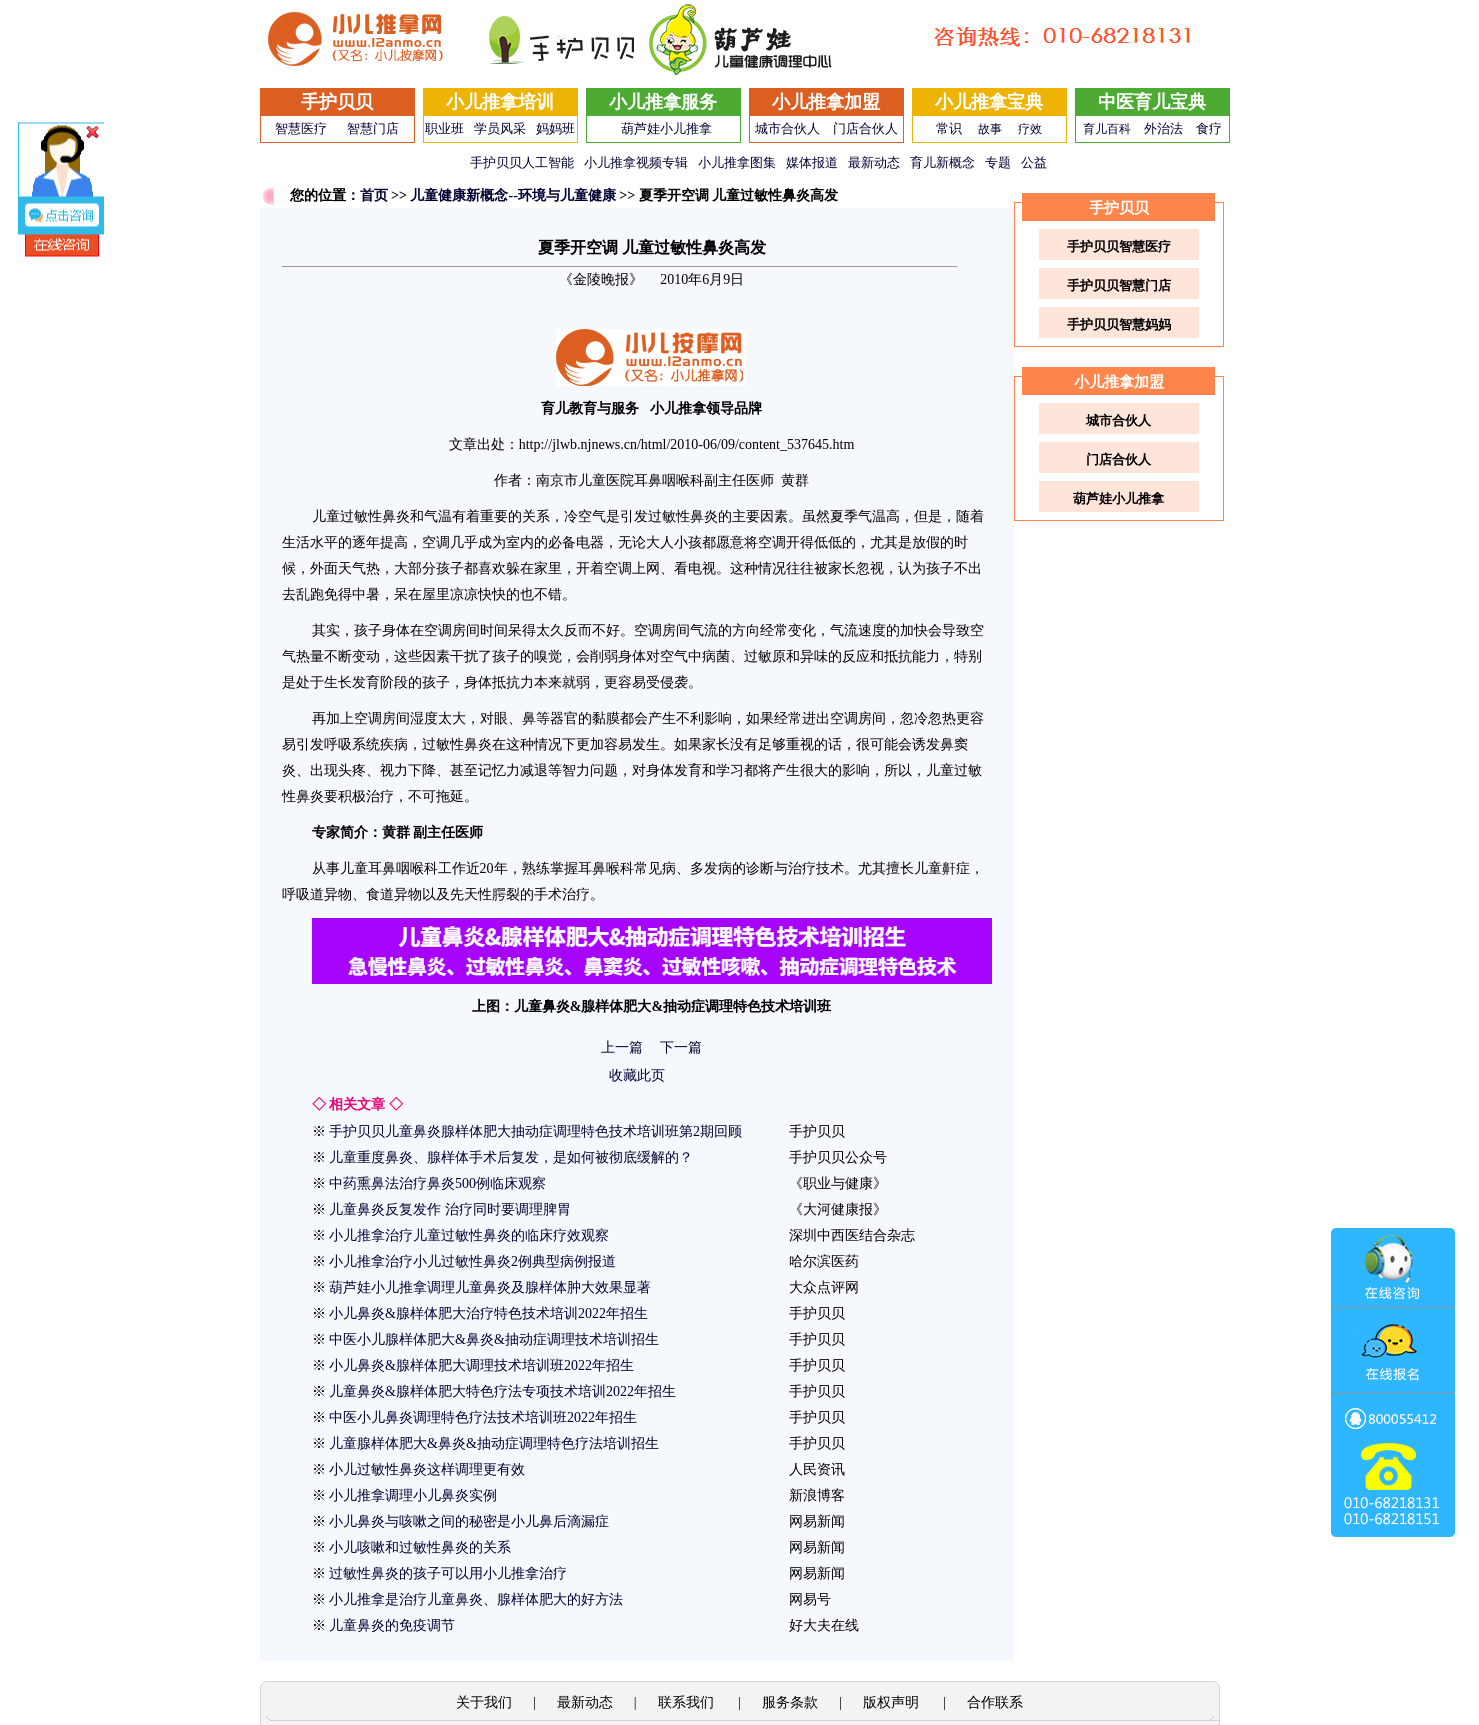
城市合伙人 (787, 128)
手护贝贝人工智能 (522, 162)
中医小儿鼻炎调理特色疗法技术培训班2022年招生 (483, 1417)
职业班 (444, 128)
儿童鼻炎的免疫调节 (392, 1625)
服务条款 (790, 1702)
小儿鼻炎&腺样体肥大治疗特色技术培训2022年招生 (488, 1313)
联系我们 (688, 1702)
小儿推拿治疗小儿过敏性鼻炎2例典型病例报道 (472, 1261)
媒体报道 (812, 162)
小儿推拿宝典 (989, 102)
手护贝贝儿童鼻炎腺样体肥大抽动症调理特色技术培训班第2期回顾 (535, 1131)
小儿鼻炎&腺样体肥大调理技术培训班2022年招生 (481, 1365)
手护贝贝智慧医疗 (1119, 246)
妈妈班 (555, 128)
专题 (998, 162)
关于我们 (484, 1702)
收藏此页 (637, 1075)
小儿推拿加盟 (826, 102)
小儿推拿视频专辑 (636, 162)
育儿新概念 (942, 162)
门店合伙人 (865, 128)
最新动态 (874, 162)
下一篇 (681, 1047)
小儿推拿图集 (737, 162)
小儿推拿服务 (663, 102)
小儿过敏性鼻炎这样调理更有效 (427, 1469)
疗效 (1030, 129)
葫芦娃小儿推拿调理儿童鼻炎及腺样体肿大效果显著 (490, 1287)
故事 (990, 129)
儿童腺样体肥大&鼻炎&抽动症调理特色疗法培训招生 (494, 1443)
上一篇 (622, 1047)
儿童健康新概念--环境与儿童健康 (512, 195)
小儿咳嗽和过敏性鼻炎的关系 (420, 1547)
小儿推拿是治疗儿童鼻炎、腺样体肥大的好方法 (476, 1599)
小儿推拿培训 (500, 102)
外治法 (1163, 128)
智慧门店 (373, 128)
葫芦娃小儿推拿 (666, 128)
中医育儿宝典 (1152, 102)
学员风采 (500, 128)
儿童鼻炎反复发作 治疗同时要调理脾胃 (450, 1209)
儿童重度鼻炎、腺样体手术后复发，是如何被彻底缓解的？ (511, 1157)
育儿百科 (1107, 129)
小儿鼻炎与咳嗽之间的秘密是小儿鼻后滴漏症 (469, 1521)
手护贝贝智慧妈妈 (1119, 324)
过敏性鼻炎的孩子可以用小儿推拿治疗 (448, 1573)
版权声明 (893, 1702)
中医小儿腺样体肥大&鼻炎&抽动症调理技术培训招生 (494, 1339)
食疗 (1209, 128)
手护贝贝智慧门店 (1119, 285)
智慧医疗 (301, 128)
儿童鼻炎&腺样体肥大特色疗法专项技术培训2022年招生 (502, 1391)
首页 (374, 195)
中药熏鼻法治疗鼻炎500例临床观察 (437, 1183)
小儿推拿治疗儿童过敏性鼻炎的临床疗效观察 (469, 1235)
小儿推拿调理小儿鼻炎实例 (413, 1495)
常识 (949, 128)
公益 (1034, 162)
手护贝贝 (337, 102)
